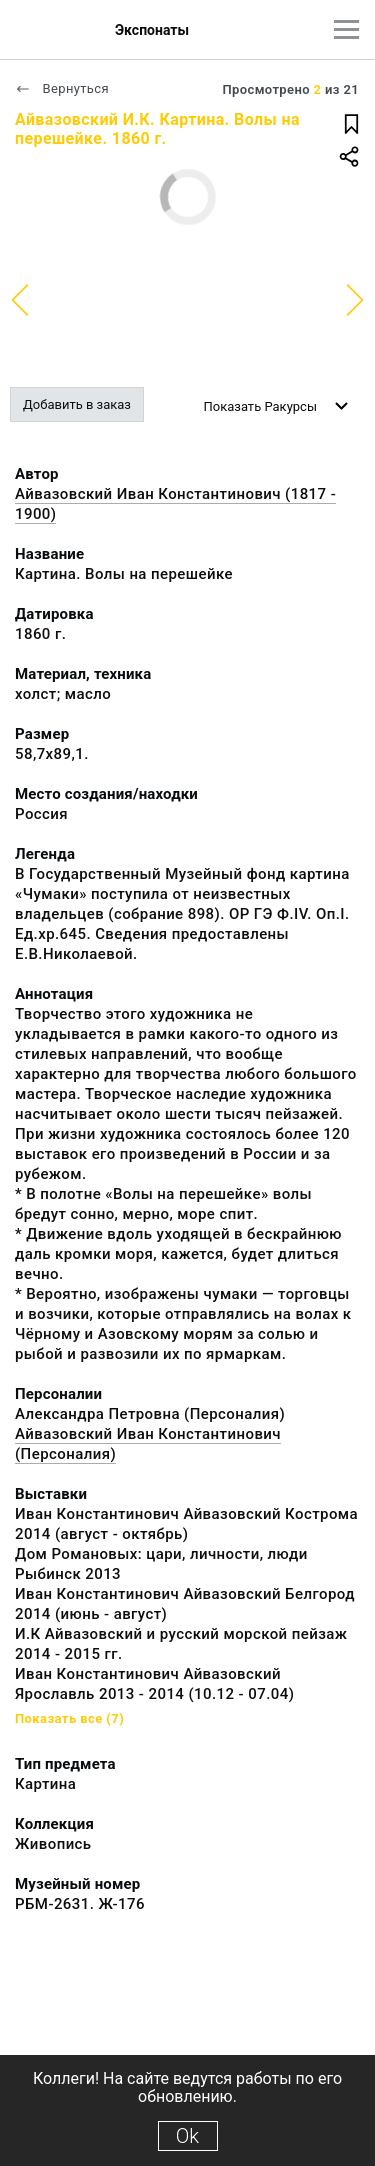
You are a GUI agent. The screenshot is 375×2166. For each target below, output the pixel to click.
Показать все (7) (69, 1718)
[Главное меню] (346, 29)
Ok (187, 2136)
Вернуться (62, 88)
